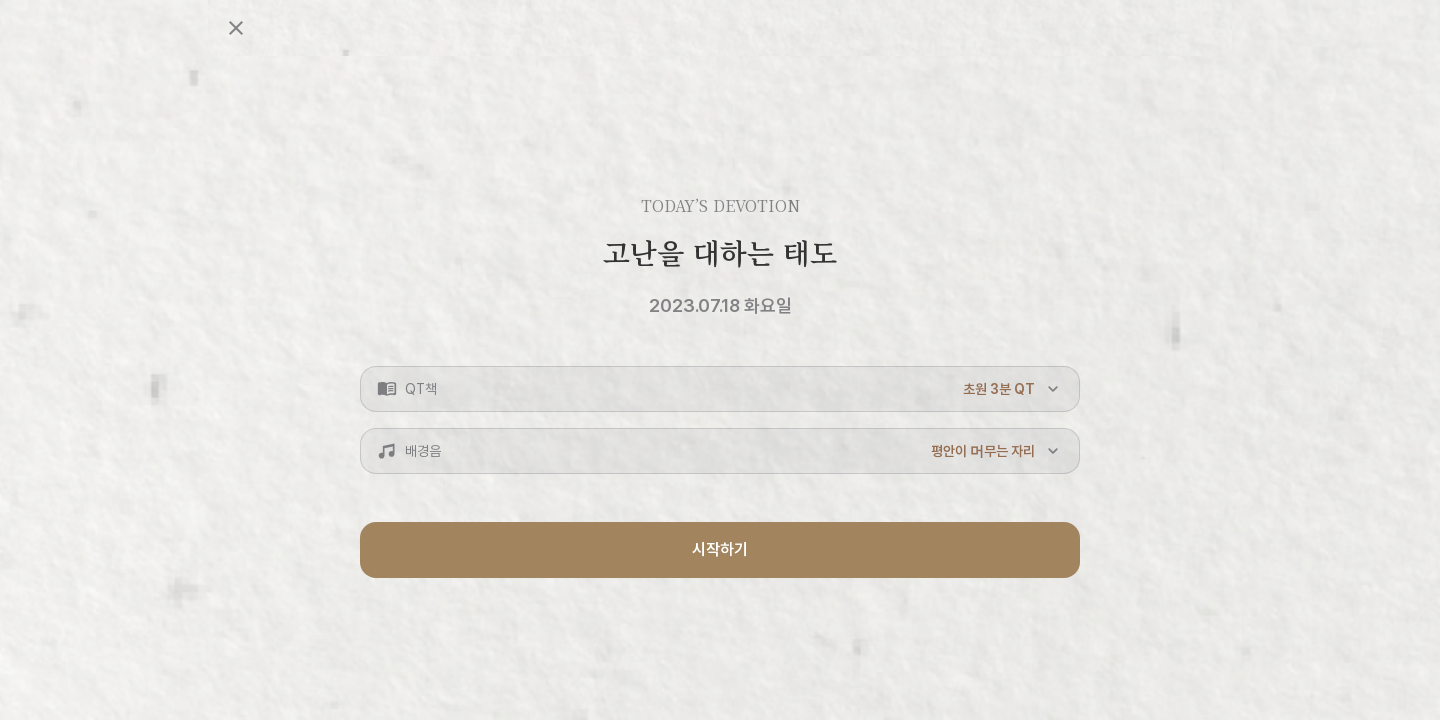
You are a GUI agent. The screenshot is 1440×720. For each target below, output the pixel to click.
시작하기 (720, 549)
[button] (720, 389)
